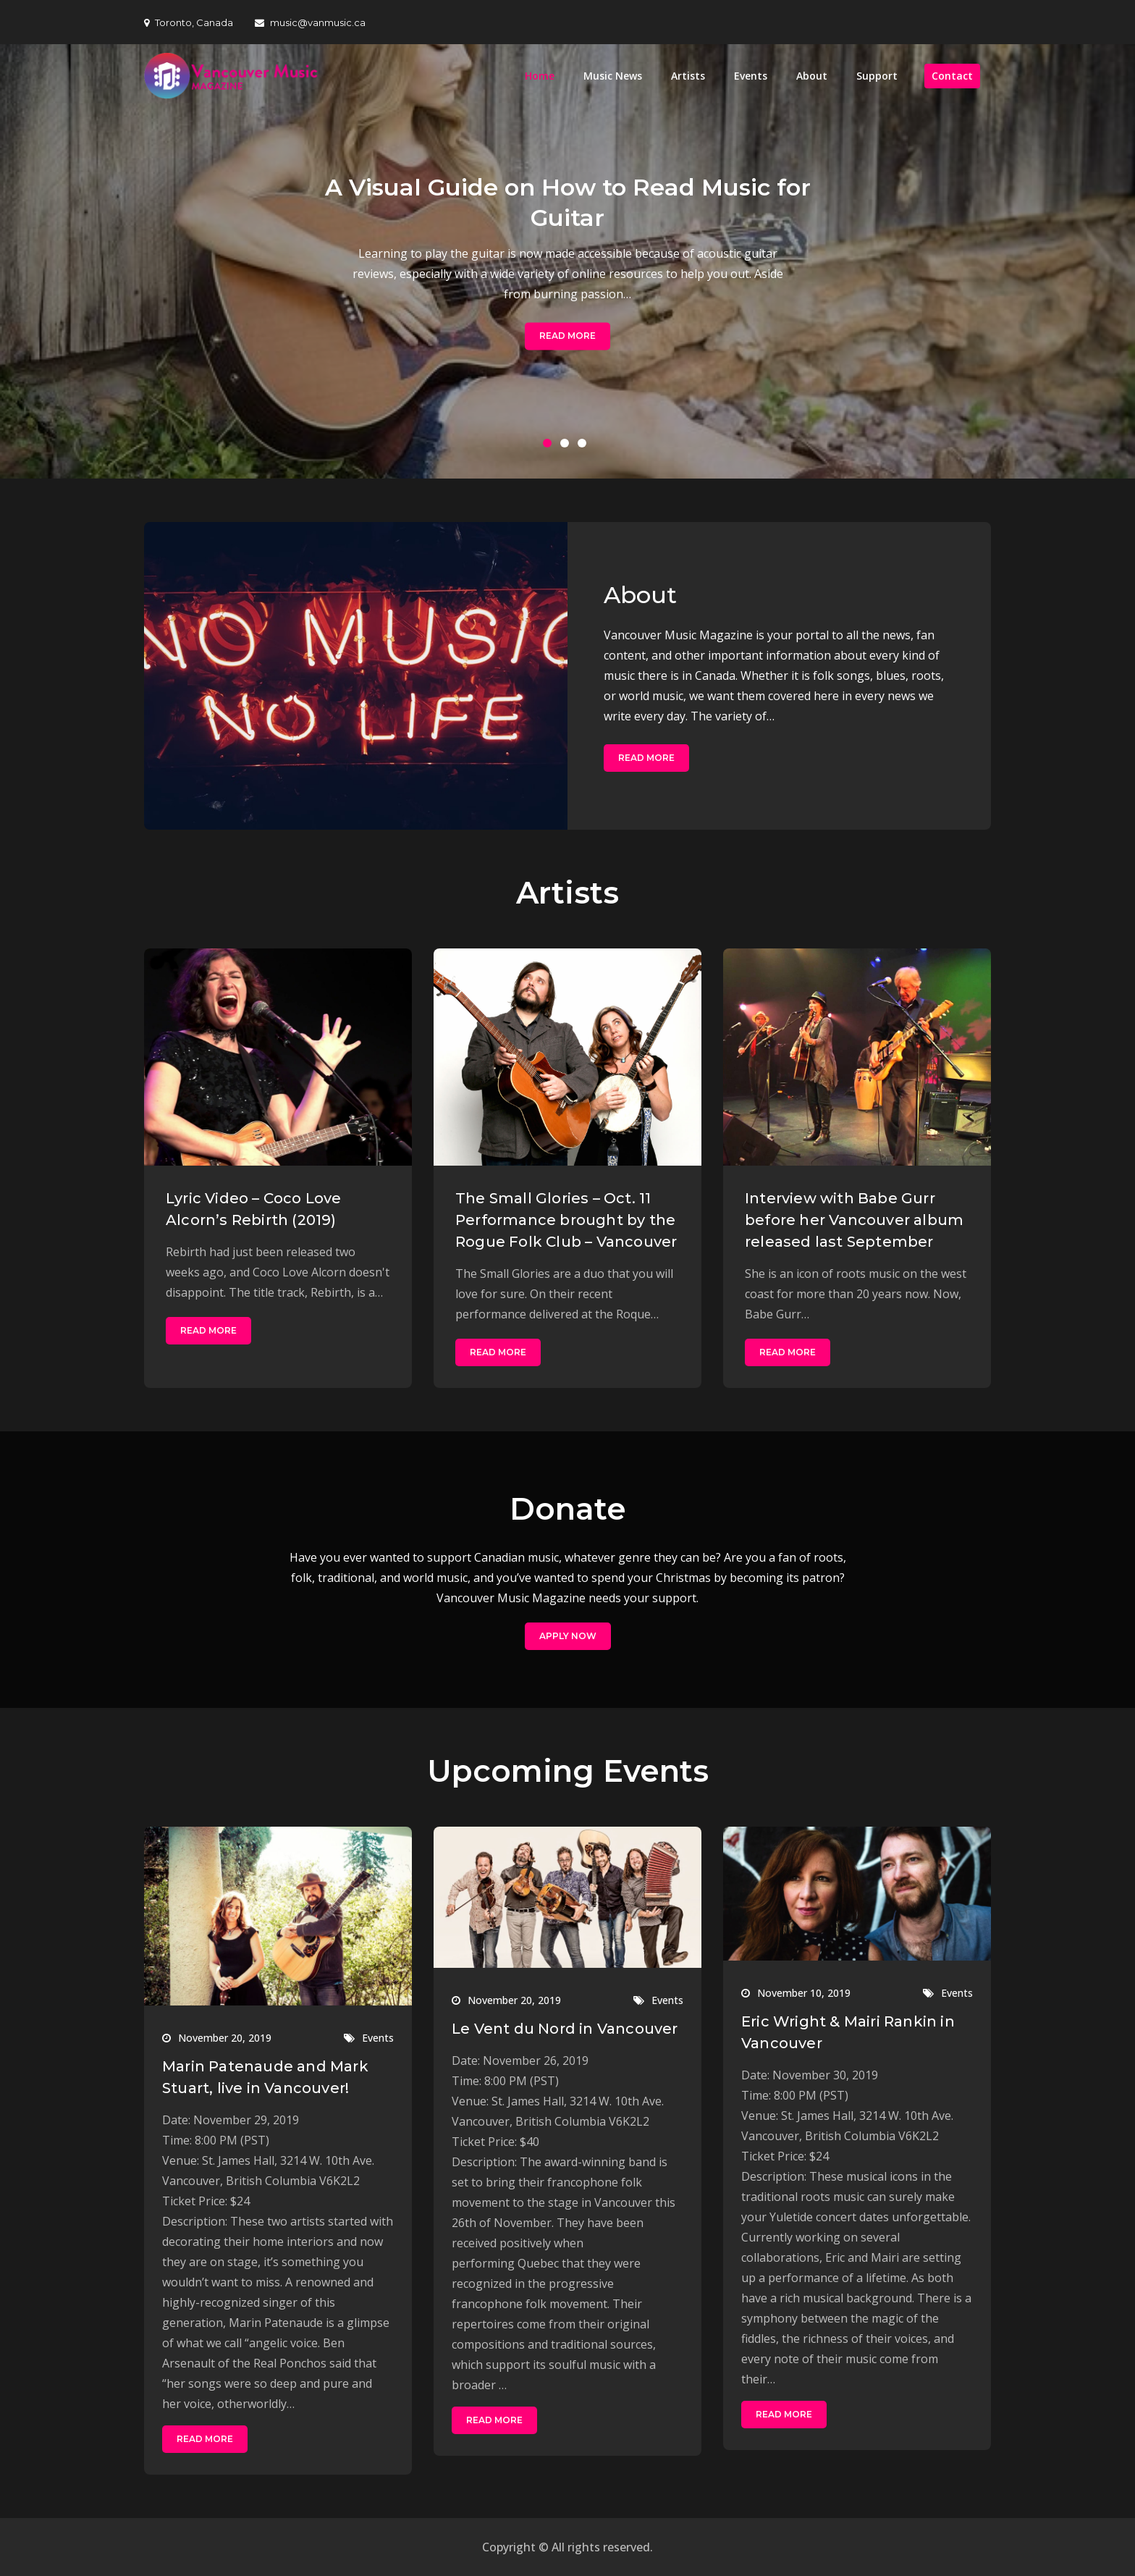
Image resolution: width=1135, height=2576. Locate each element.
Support (877, 76)
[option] (567, 261)
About (811, 76)
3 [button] (585, 446)
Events (750, 76)
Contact (952, 76)
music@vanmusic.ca (310, 22)
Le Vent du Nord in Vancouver (565, 2028)
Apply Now (567, 1635)
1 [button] (550, 446)
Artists (688, 76)
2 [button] (567, 446)
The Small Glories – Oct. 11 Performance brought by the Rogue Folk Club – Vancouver (566, 1220)
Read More (567, 336)
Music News (612, 76)
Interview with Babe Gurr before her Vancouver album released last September (854, 1220)
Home (539, 76)
